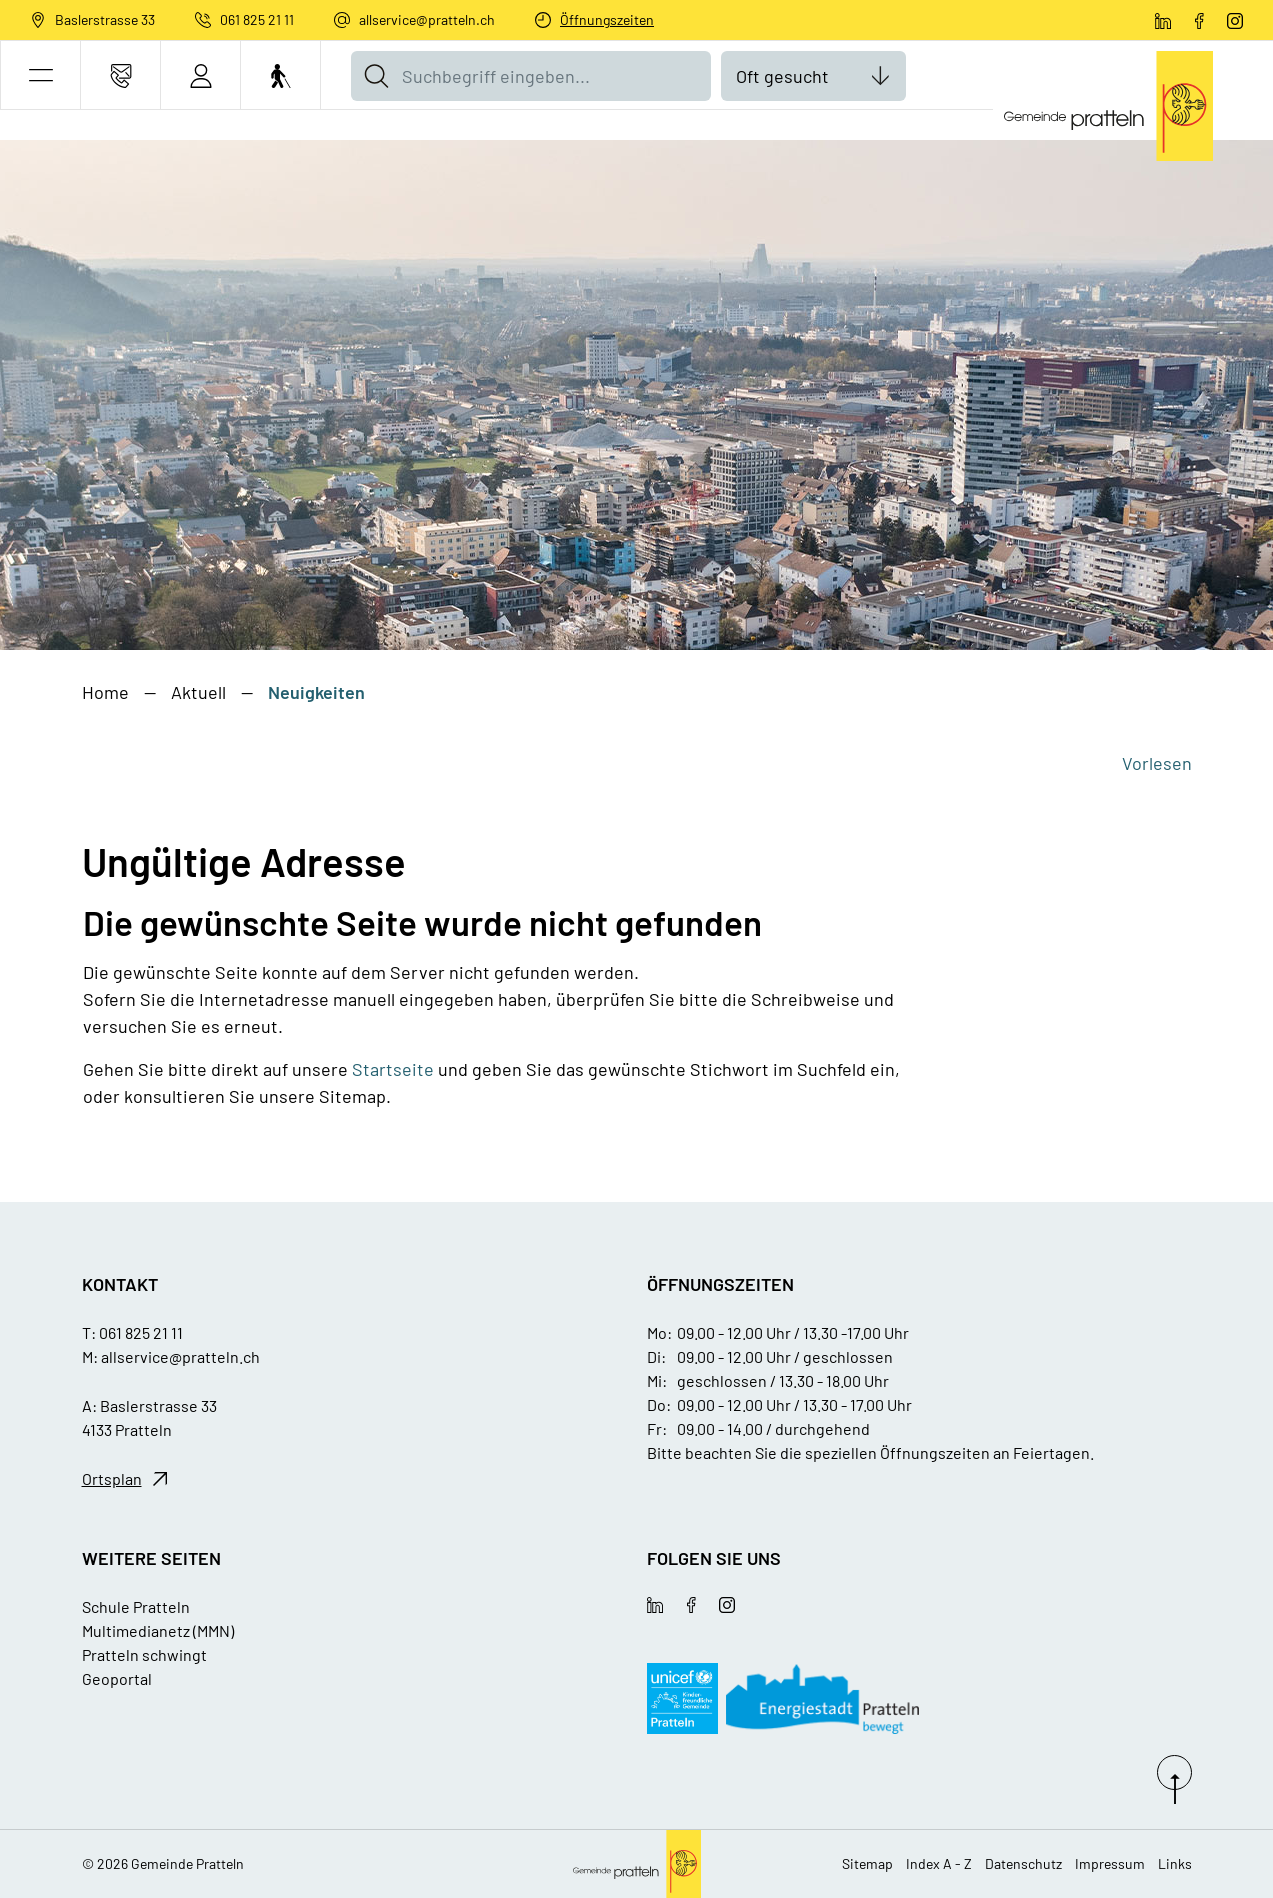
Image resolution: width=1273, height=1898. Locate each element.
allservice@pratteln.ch (427, 19)
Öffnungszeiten (607, 19)
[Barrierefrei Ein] (280, 75)
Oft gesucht (782, 76)
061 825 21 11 (257, 19)
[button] (40, 75)
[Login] (200, 75)
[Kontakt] (120, 75)
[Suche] (376, 76)
